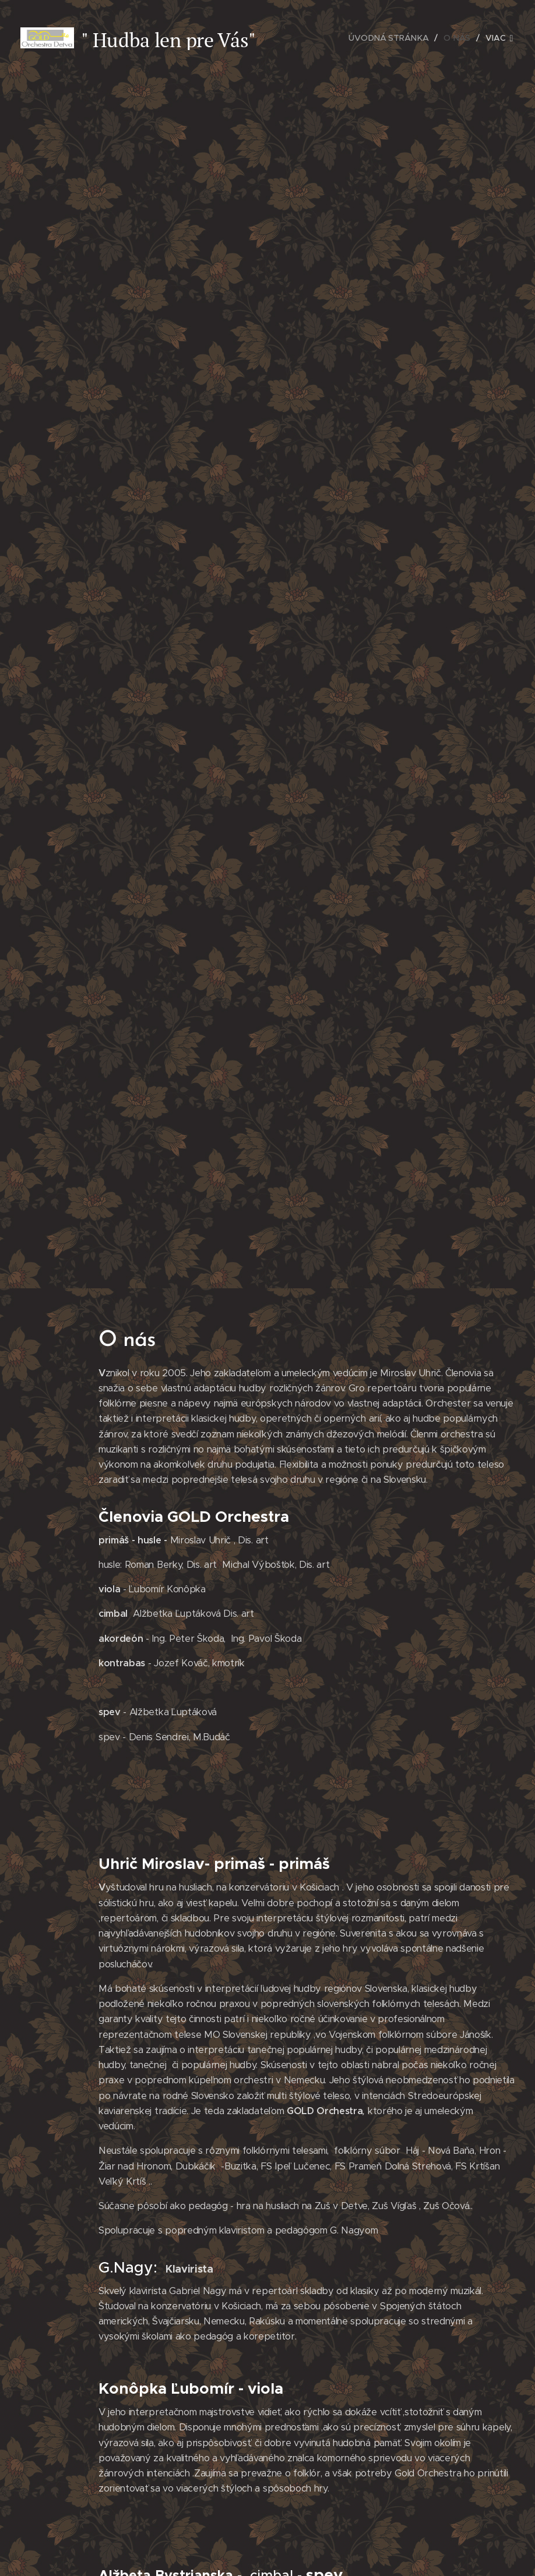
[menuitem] (392, 37)
